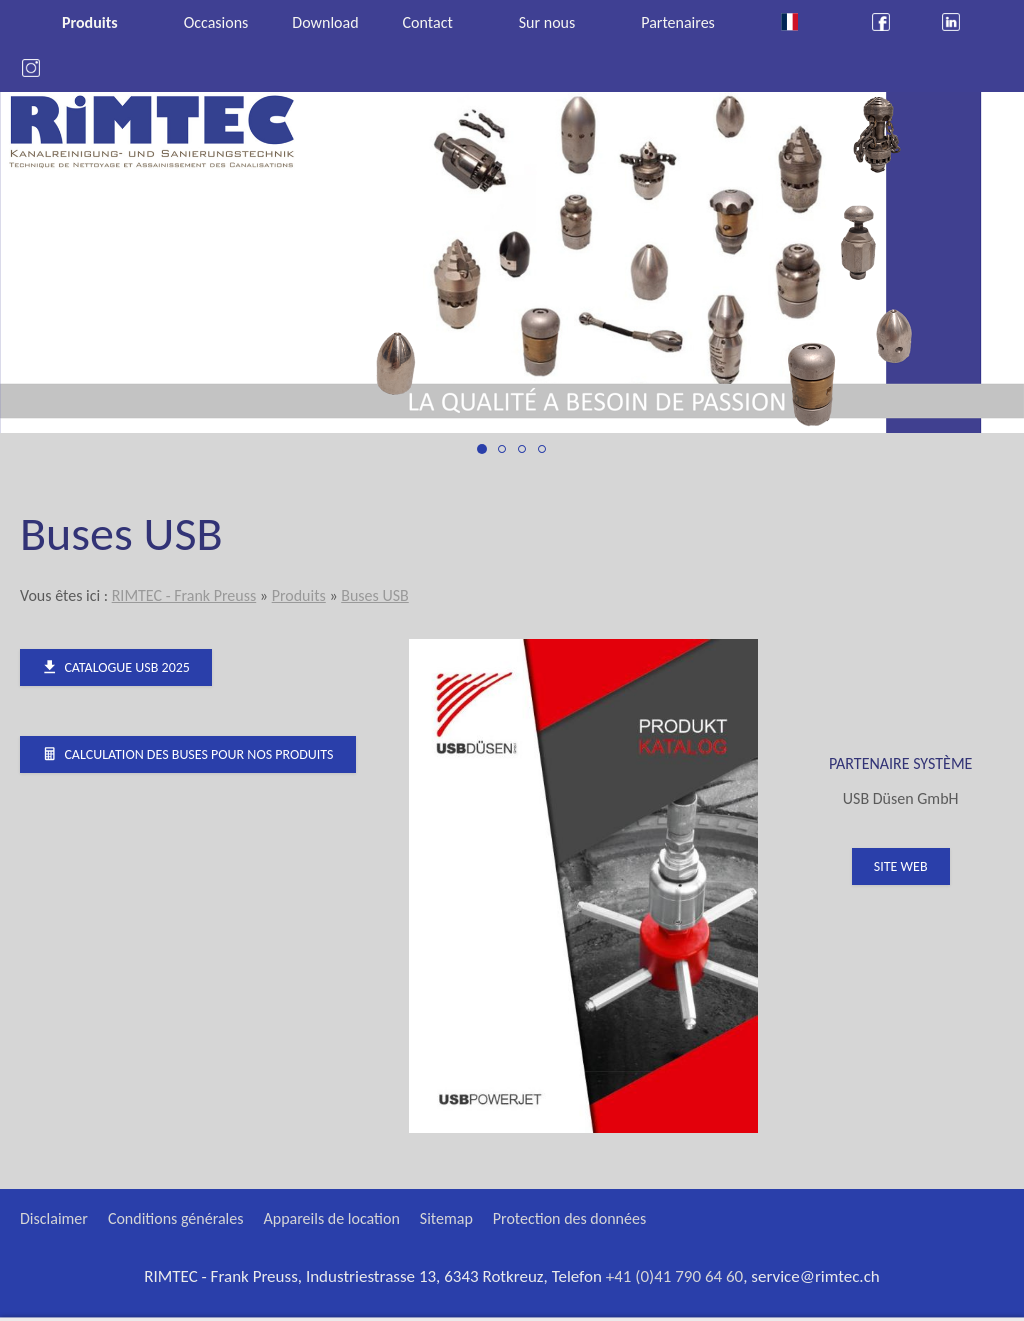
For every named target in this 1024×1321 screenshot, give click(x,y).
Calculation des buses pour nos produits (188, 754)
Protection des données (569, 1218)
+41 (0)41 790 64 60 (675, 1276)
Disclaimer (54, 1218)
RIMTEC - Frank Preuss (184, 595)
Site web (901, 866)
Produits (299, 595)
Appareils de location (332, 1218)
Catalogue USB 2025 (116, 667)
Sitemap (446, 1218)
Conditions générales (176, 1218)
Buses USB (375, 595)
